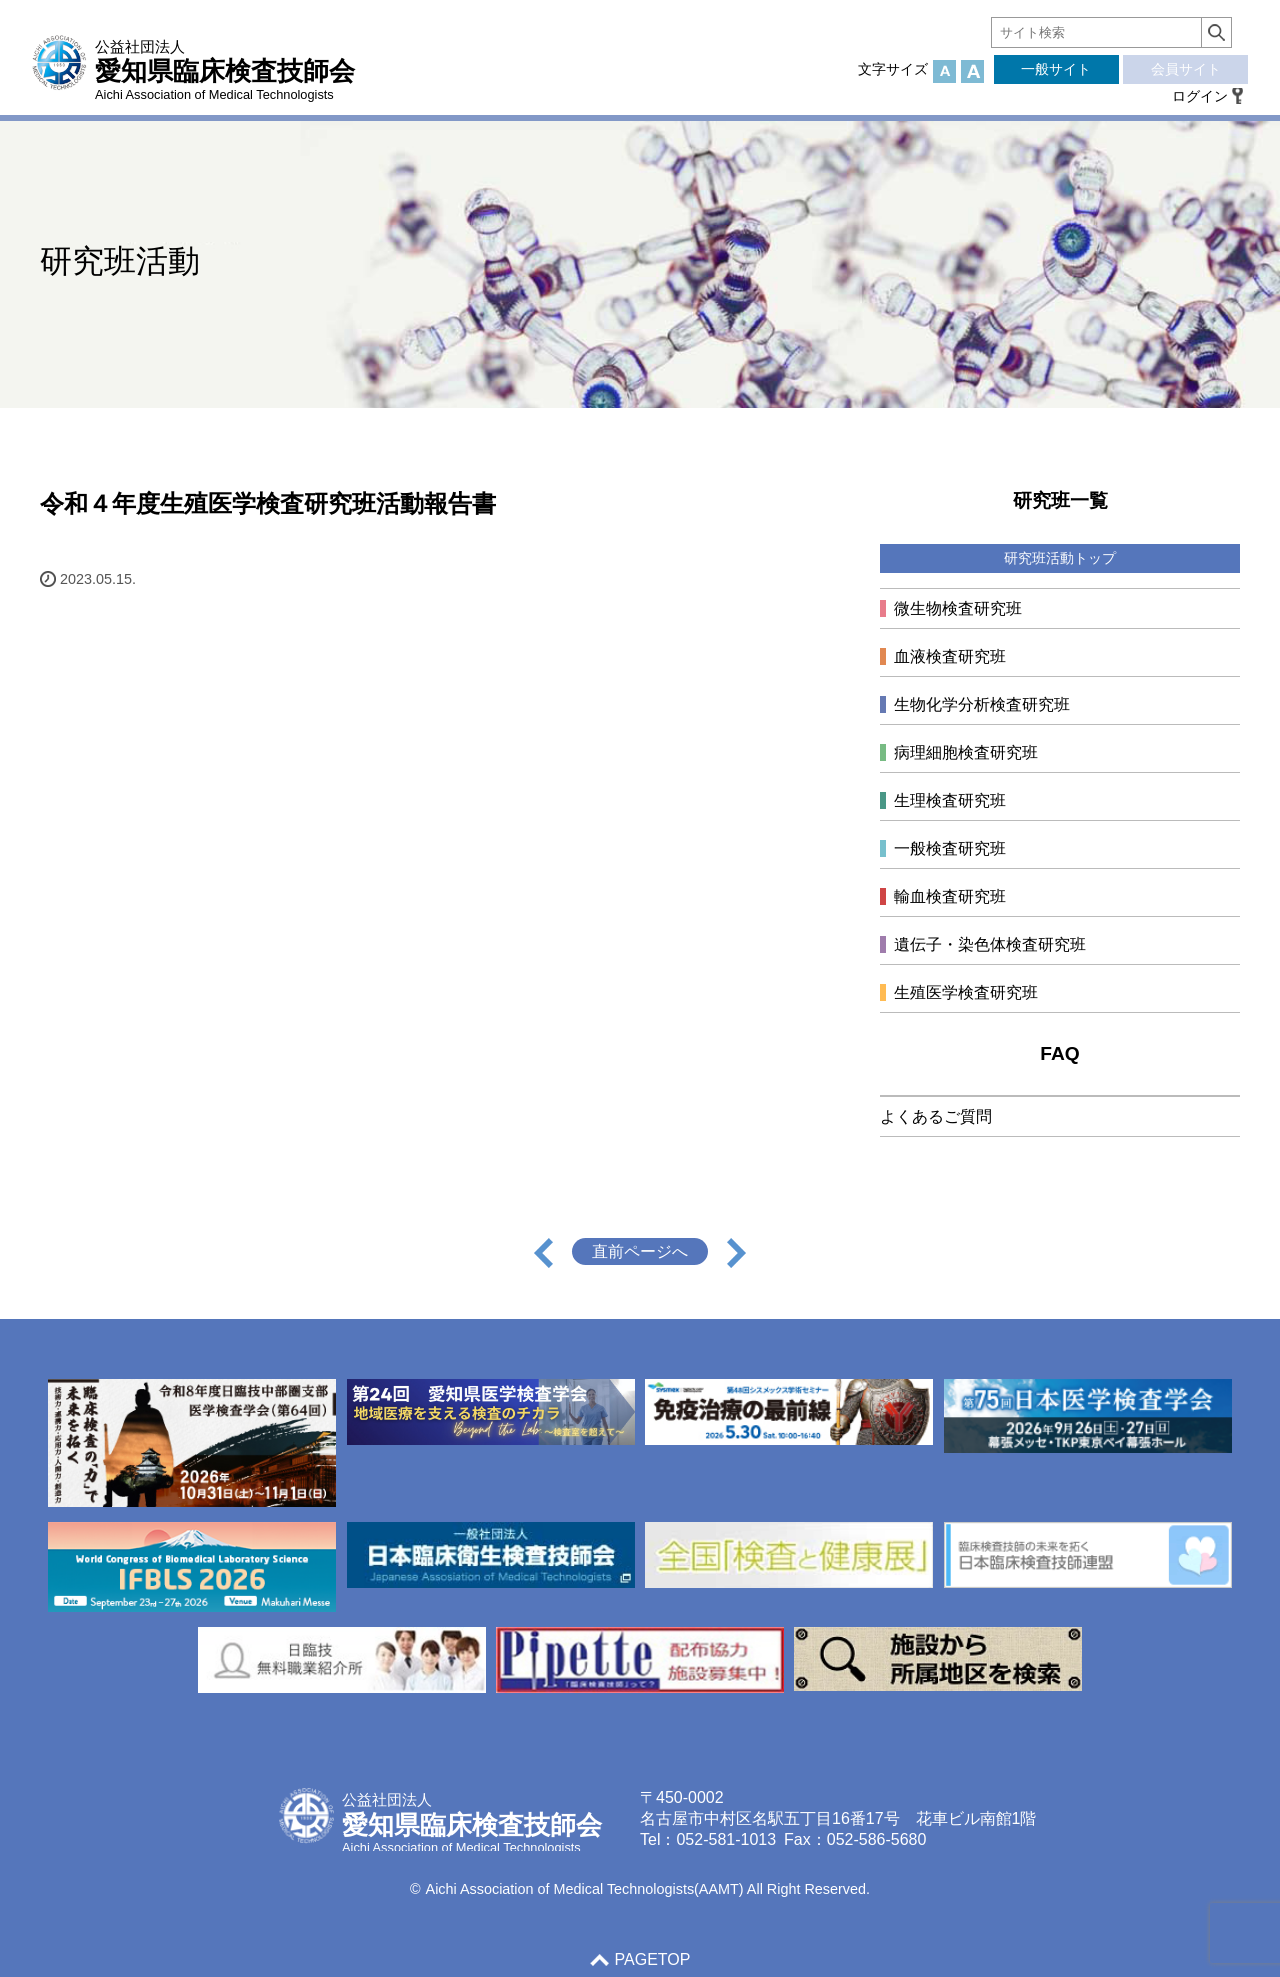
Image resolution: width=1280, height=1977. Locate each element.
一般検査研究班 (950, 848)
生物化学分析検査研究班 (982, 704)
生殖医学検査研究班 (966, 992)
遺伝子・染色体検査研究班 (990, 944)
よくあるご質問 (936, 1116)
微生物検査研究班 (958, 608)
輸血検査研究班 (950, 896)
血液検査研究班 (950, 656)
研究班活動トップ (1060, 558)
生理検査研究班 (950, 800)
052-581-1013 (726, 1839)
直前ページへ (640, 1251)
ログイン (1200, 96)
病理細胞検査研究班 (966, 752)
